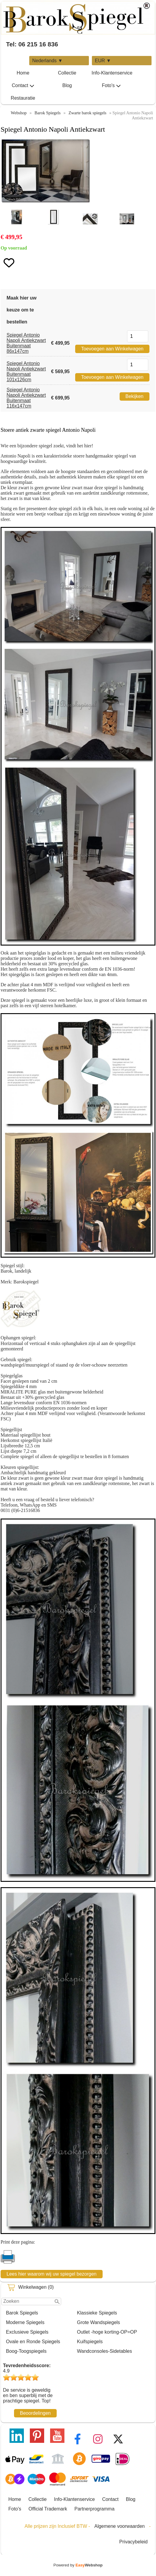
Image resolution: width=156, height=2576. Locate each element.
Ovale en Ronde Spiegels (33, 2341)
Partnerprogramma (95, 2508)
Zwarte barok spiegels (87, 112)
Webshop (19, 112)
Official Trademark (48, 2508)
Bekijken (134, 396)
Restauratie (23, 98)
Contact (23, 85)
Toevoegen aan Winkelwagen (112, 348)
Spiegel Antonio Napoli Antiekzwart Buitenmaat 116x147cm (26, 397)
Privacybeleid (133, 2541)
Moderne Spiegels (25, 2322)
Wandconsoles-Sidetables (104, 2351)
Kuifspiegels (90, 2341)
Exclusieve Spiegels (27, 2332)
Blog (67, 85)
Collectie (67, 72)
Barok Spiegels (22, 2312)
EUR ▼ (103, 60)
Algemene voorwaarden (119, 2526)
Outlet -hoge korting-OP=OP (107, 2332)
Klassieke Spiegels (97, 2312)
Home (23, 72)
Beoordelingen (35, 2413)
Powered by (78, 2565)
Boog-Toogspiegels (26, 2351)
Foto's (111, 85)
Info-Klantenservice (112, 72)
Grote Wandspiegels (98, 2322)
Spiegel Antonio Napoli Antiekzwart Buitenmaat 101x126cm (26, 371)
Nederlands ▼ (47, 60)
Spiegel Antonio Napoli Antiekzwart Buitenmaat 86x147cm (26, 343)
